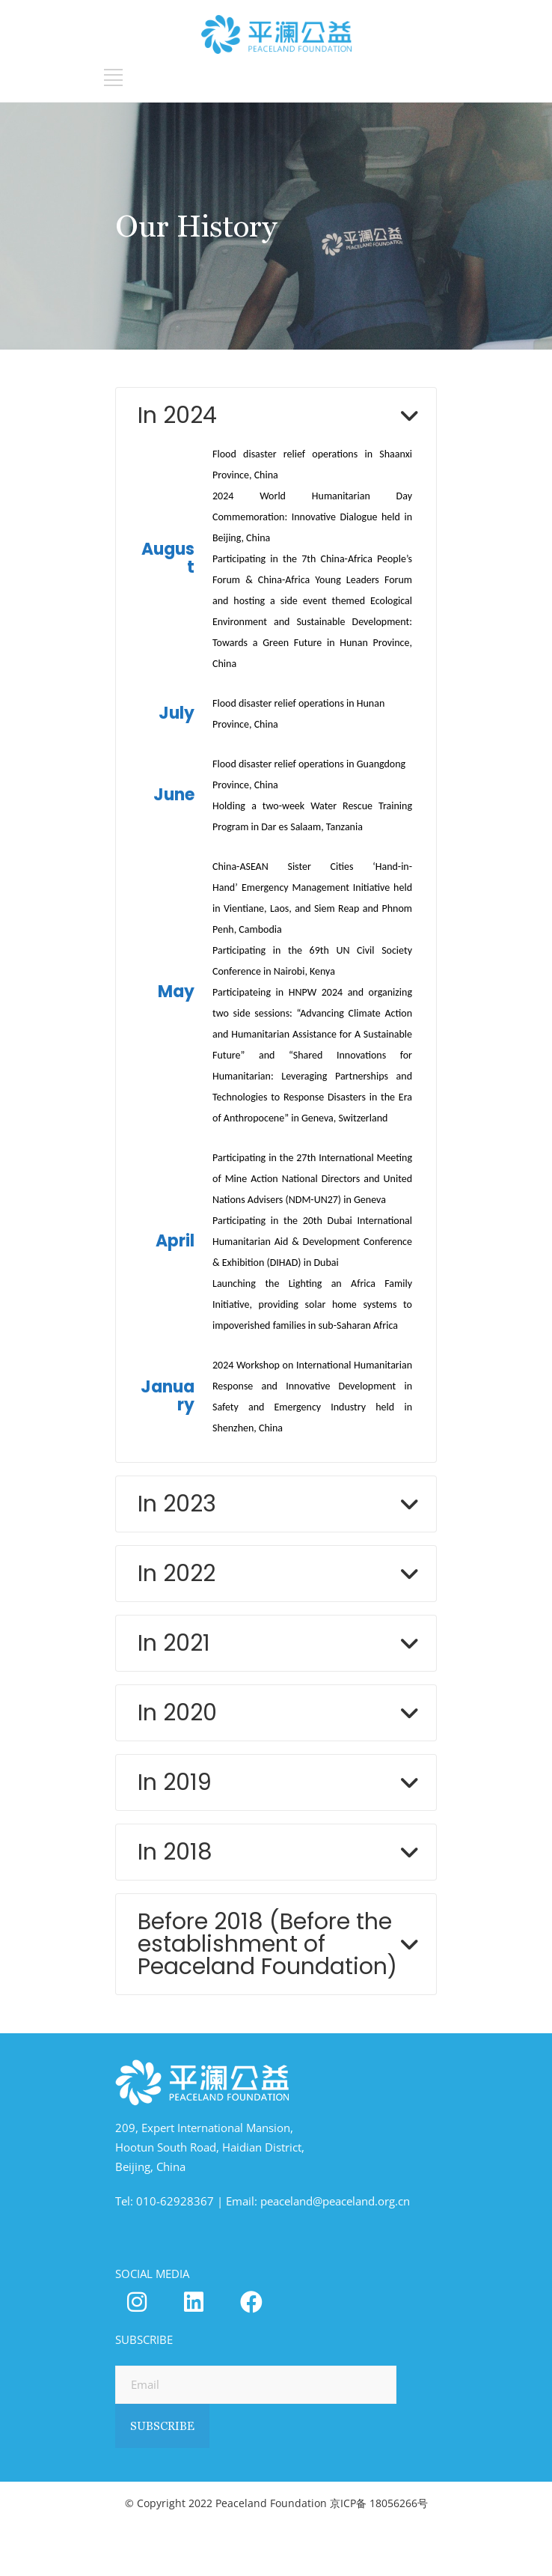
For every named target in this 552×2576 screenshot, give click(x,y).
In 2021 (174, 1643)
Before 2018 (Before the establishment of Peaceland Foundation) (267, 1944)
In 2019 (175, 1782)
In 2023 (177, 1504)
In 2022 (176, 1573)
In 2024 (177, 415)
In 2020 (177, 1713)
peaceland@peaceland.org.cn (335, 2200)
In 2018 (175, 1852)
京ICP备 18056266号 (379, 2503)
